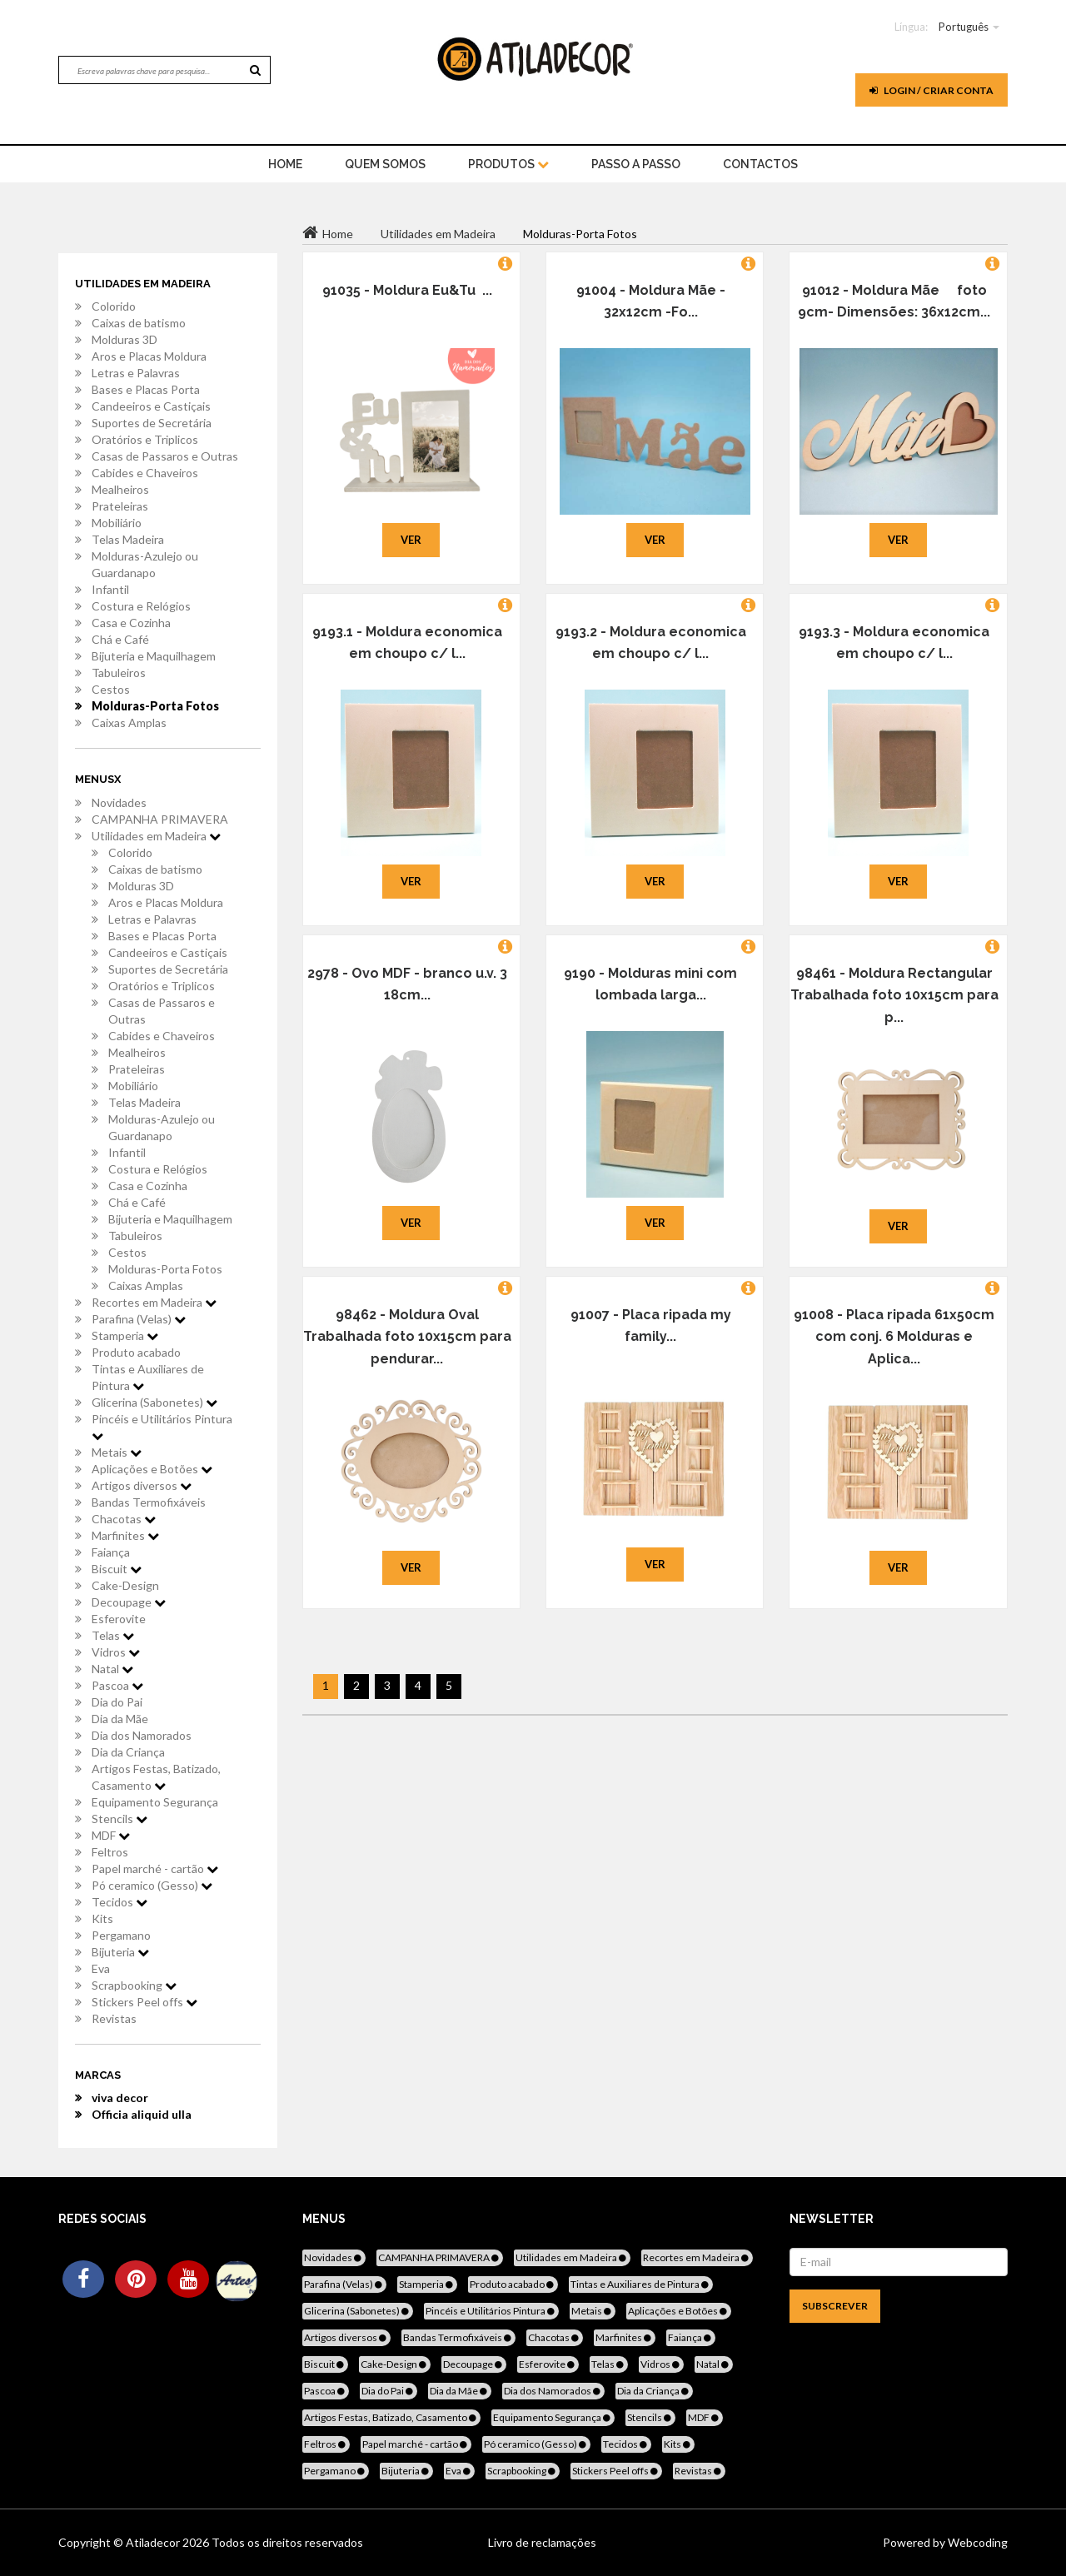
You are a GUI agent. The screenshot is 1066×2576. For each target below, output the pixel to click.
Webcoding (976, 2542)
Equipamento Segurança (155, 1802)
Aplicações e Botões (152, 1469)
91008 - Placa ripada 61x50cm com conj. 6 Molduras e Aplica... (894, 1337)
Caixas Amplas (129, 722)
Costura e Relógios (141, 606)
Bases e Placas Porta (146, 389)
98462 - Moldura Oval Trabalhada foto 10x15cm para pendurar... (407, 1337)
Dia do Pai (117, 1702)
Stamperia (125, 1335)
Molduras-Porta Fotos (155, 706)
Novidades (119, 802)
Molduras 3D (124, 339)
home (285, 164)
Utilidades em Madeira (156, 836)
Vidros (116, 1652)
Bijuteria (120, 1952)
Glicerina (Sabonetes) (154, 1402)
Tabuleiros (119, 672)
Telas (113, 1635)
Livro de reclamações (542, 2542)
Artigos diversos (142, 1485)
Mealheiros (120, 489)
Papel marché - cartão (155, 1868)
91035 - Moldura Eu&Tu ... (407, 290)
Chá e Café (120, 639)
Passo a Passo (635, 164)
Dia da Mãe (120, 1719)
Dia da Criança (128, 1752)
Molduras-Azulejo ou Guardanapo (145, 564)
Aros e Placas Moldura (149, 356)
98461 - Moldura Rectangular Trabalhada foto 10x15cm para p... (894, 995)
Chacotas (124, 1519)
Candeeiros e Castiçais (151, 406)
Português (964, 26)
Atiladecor (154, 2542)
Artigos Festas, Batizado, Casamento (156, 1776)
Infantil (110, 589)
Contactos (760, 164)
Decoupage (129, 1602)
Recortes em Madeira (154, 1302)
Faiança (111, 1552)
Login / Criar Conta (931, 90)
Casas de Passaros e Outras (165, 456)
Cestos (111, 689)
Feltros (110, 1852)
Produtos (508, 164)
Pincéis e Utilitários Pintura (162, 1427)
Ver (411, 539)
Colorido (114, 306)
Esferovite (119, 1619)
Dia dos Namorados (142, 1735)
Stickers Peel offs (144, 2002)
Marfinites (125, 1535)
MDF (111, 1835)
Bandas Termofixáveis (149, 1502)
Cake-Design (125, 1585)
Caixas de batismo (139, 323)
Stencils (119, 1818)
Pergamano (121, 1935)
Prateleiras (120, 506)
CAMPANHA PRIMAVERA (160, 819)
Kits (102, 1918)
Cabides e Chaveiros (145, 473)
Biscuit (117, 1569)
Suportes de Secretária (152, 423)
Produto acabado (136, 1352)
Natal (112, 1669)
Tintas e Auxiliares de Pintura (148, 1377)
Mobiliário (117, 523)
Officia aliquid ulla (142, 2114)
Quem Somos (385, 164)
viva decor (120, 2097)
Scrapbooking (134, 1985)
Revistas (114, 2018)
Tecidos (119, 1902)
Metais (117, 1452)
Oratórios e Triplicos (145, 439)
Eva (101, 1968)
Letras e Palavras (136, 373)
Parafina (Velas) (139, 1319)
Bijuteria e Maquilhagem (154, 656)
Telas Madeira (128, 539)
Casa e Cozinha (131, 622)
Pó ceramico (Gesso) (152, 1885)
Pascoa (117, 1685)
